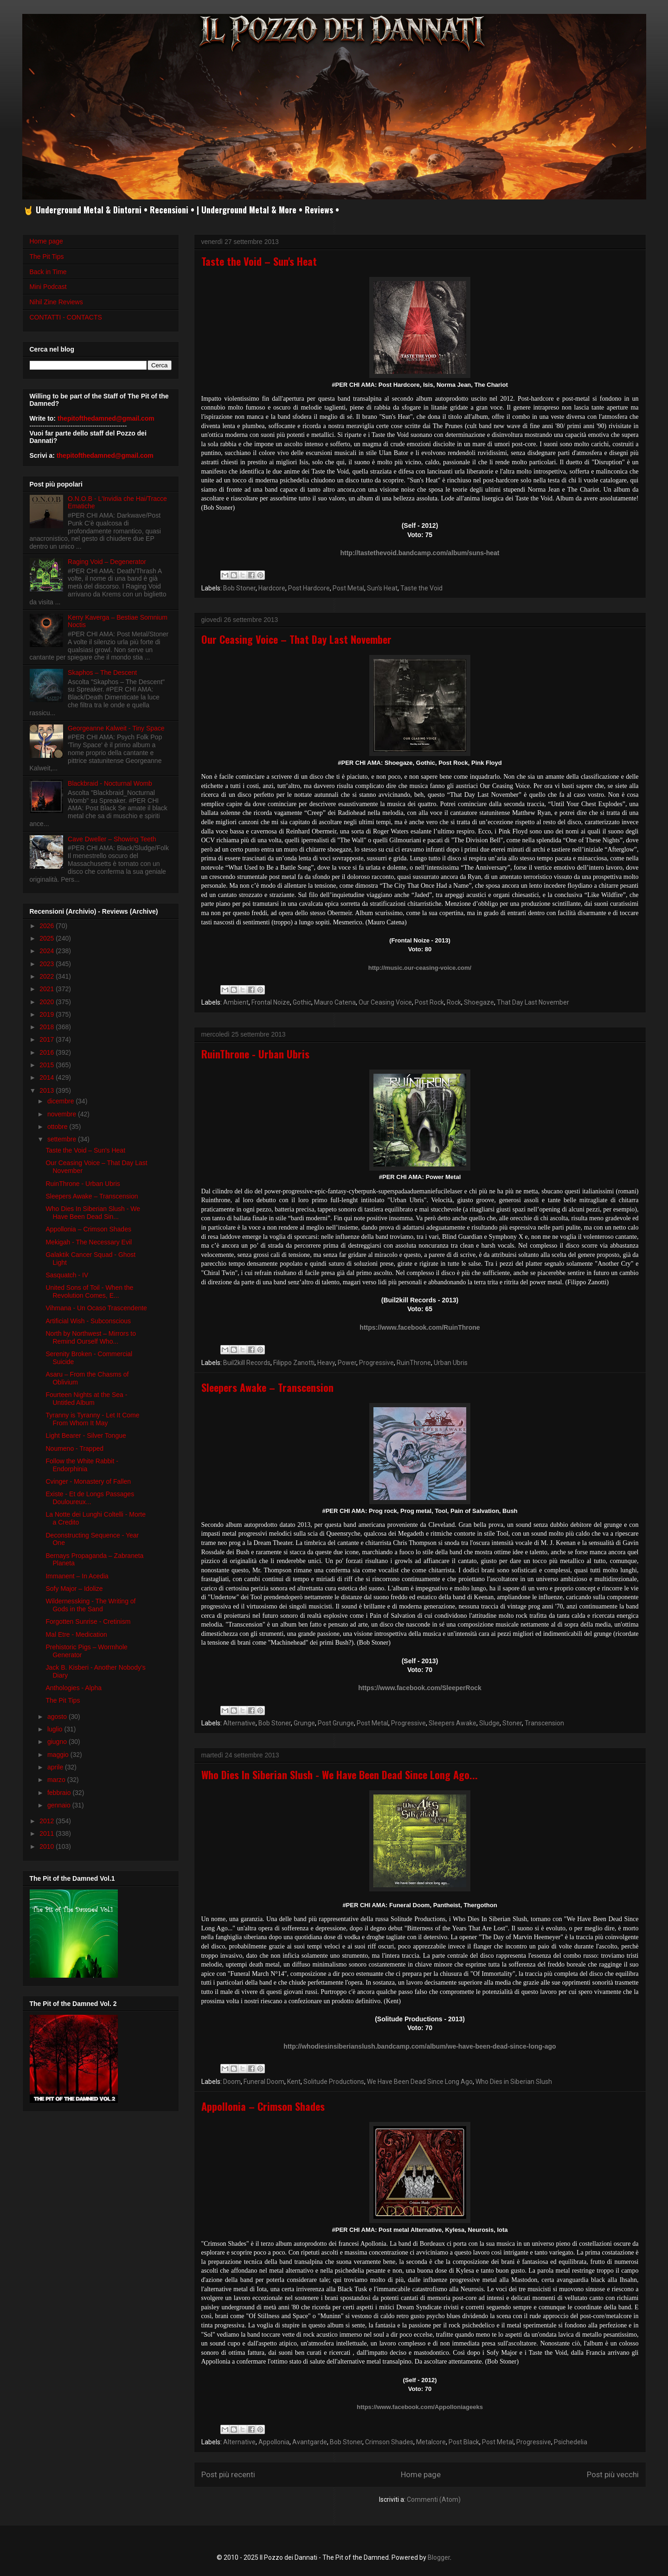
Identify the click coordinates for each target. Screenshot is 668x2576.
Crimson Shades (389, 2442)
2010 (47, 1846)
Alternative (239, 1723)
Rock (454, 1002)
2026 (47, 925)
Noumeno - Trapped (74, 1448)
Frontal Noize (270, 1002)
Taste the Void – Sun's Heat (259, 261)
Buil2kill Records (246, 1362)
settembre (62, 1139)
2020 (47, 1002)
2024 (47, 951)
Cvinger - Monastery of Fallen (88, 1481)
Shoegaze (479, 1002)
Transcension (544, 1723)
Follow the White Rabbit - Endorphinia (81, 1465)
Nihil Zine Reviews (56, 302)
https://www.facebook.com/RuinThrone (420, 1327)
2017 (47, 1039)
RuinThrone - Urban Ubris (255, 1053)
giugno (58, 1741)
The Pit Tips (47, 256)
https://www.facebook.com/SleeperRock (420, 1688)
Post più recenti (228, 2474)
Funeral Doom (264, 2081)
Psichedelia (570, 2442)
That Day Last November (533, 1002)
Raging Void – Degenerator (107, 561)
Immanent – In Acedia (76, 1576)
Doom (232, 2081)
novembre (62, 1114)
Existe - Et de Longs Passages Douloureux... (89, 1498)
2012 (47, 1821)
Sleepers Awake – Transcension (267, 1387)
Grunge (304, 1723)
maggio (59, 1754)
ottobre (58, 1126)
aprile (56, 1767)
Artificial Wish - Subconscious (88, 1321)
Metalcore (431, 2442)
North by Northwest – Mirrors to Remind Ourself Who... (90, 1337)
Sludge (489, 1723)
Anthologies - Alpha (73, 1688)
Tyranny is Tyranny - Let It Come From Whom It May (92, 1419)
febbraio (59, 1792)
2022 (47, 976)
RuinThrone (414, 1362)
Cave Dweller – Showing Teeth (112, 839)
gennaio (59, 1805)
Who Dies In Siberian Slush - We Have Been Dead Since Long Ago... (339, 1774)
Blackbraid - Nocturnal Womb (110, 783)
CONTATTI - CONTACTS (66, 317)
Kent (294, 2081)
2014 (47, 1077)
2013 (47, 1090)
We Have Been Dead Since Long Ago (420, 2081)
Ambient (236, 1002)
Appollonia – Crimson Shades (263, 2106)
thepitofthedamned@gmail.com (106, 418)
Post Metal (348, 588)
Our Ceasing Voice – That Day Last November (296, 639)
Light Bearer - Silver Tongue (85, 1435)
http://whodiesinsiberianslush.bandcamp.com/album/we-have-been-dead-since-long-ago (419, 2046)
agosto (58, 1716)
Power (347, 1362)
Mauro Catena (335, 1002)
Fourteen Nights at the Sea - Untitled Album (86, 1398)
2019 (47, 1014)
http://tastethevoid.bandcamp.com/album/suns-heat (419, 553)
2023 (47, 964)
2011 (47, 1833)
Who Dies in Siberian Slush (513, 2081)
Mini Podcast (48, 286)
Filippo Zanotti (294, 1362)
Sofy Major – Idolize (74, 1588)
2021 (47, 989)
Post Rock (429, 1002)
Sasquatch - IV (66, 1275)
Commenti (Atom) (434, 2499)
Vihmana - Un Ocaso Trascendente (96, 1308)
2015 (47, 1065)
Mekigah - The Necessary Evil (88, 1242)
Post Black (464, 2442)
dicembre (61, 1101)
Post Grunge (336, 1723)
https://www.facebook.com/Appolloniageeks (420, 2406)
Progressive (376, 1362)
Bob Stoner (239, 588)
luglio (55, 1729)
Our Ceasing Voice (385, 1002)
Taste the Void (421, 588)
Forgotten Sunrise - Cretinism (87, 1621)
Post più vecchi (613, 2474)
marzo (57, 1779)
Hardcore (271, 588)
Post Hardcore (309, 588)
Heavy (326, 1362)
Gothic (302, 1002)
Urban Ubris (451, 1362)
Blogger (439, 2557)
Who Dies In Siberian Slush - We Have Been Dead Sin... (92, 1212)
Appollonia (273, 2442)
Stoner (512, 1723)
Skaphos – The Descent (102, 672)
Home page (421, 2474)
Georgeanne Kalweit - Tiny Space (116, 728)
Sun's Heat (382, 588)
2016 (47, 1052)
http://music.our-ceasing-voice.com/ (420, 967)
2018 (47, 1027)
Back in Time (48, 272)
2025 (47, 938)
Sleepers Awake (452, 1723)
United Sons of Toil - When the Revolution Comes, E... (89, 1291)
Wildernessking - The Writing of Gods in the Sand (90, 1605)
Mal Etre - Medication (76, 1634)
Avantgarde (309, 2442)
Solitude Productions (333, 2081)
